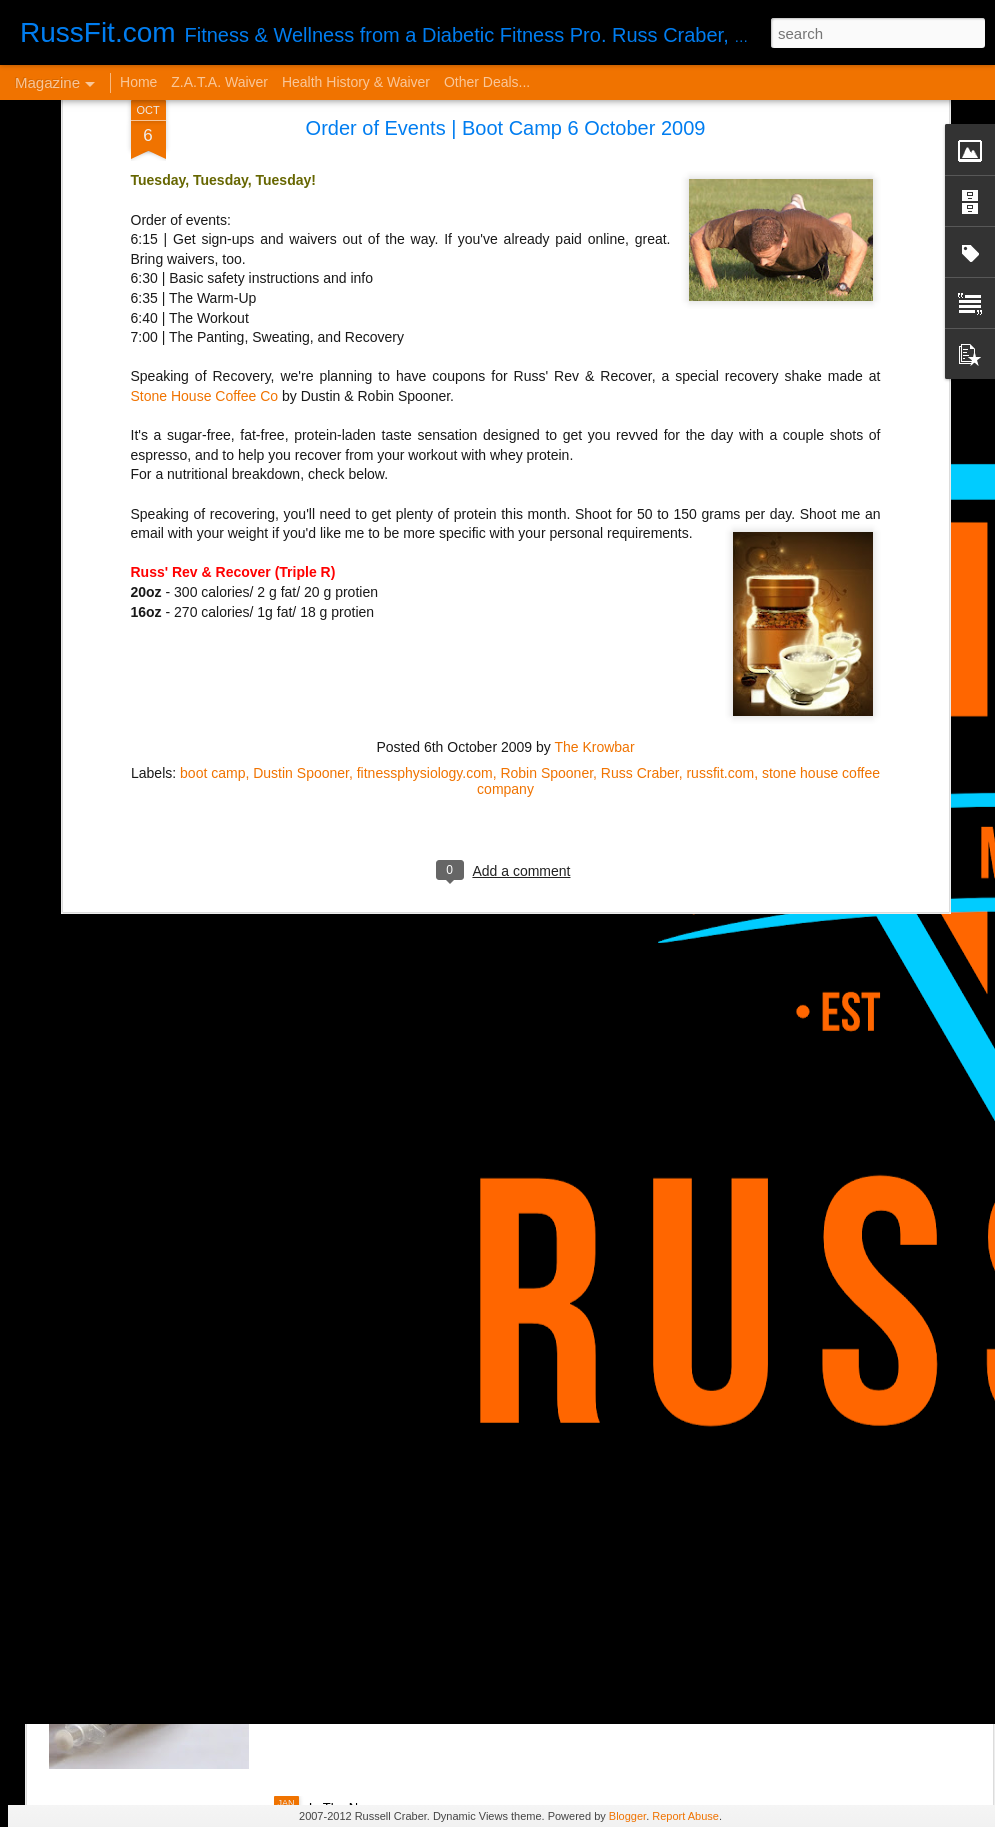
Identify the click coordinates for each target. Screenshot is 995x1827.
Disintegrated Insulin (381, 1577)
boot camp (212, 444)
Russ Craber (640, 444)
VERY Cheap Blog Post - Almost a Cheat (229, 1490)
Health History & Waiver (356, 82)
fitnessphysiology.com (425, 444)
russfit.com (720, 444)
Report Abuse (685, 1816)
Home (138, 82)
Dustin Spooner (301, 444)
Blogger (627, 1816)
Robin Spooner (546, 444)
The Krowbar (594, 418)
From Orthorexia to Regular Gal (196, 1154)
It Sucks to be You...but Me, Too (421, 1263)
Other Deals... (487, 82)
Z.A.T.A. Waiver (219, 82)
